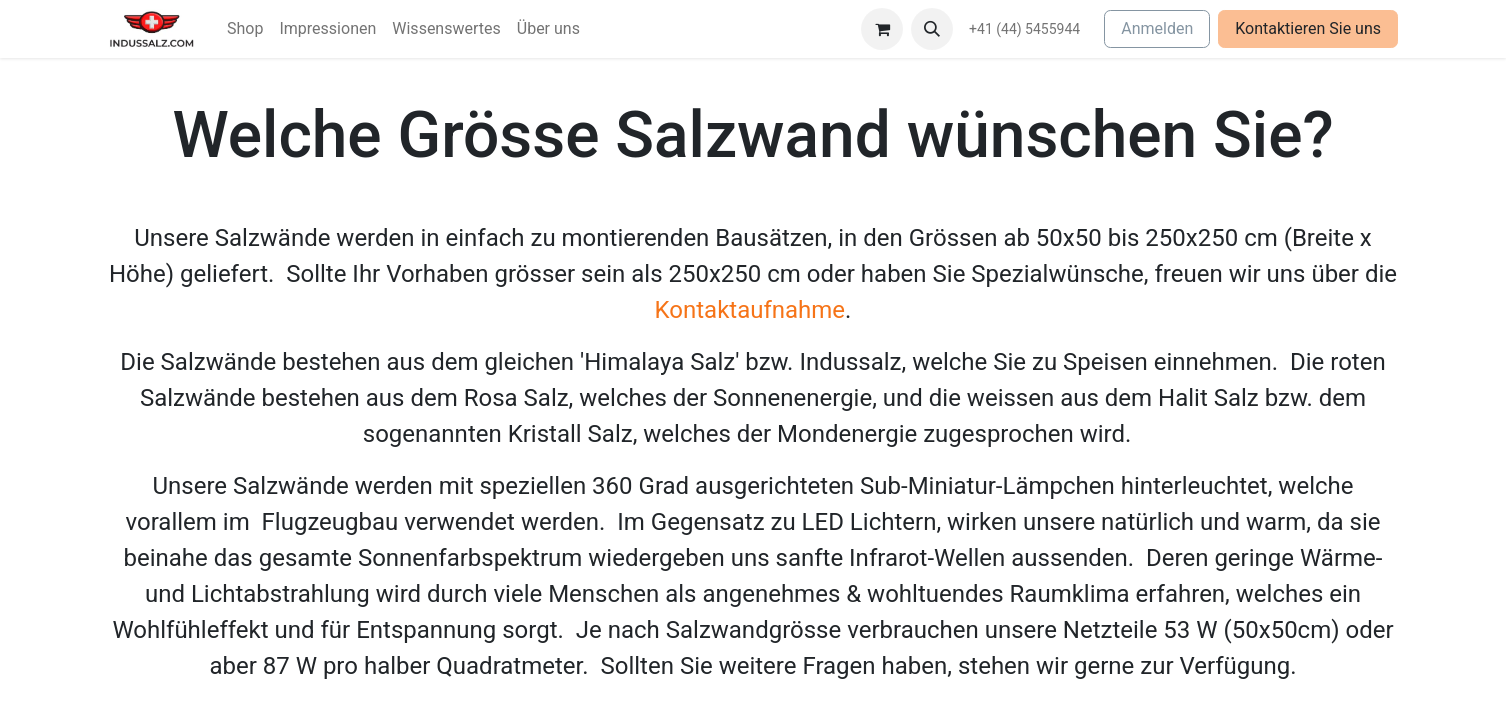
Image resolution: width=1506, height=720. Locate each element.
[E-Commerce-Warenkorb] (882, 29)
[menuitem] (245, 29)
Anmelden (1157, 28)
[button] (932, 29)
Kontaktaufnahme (750, 310)
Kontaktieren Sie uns (1308, 28)
